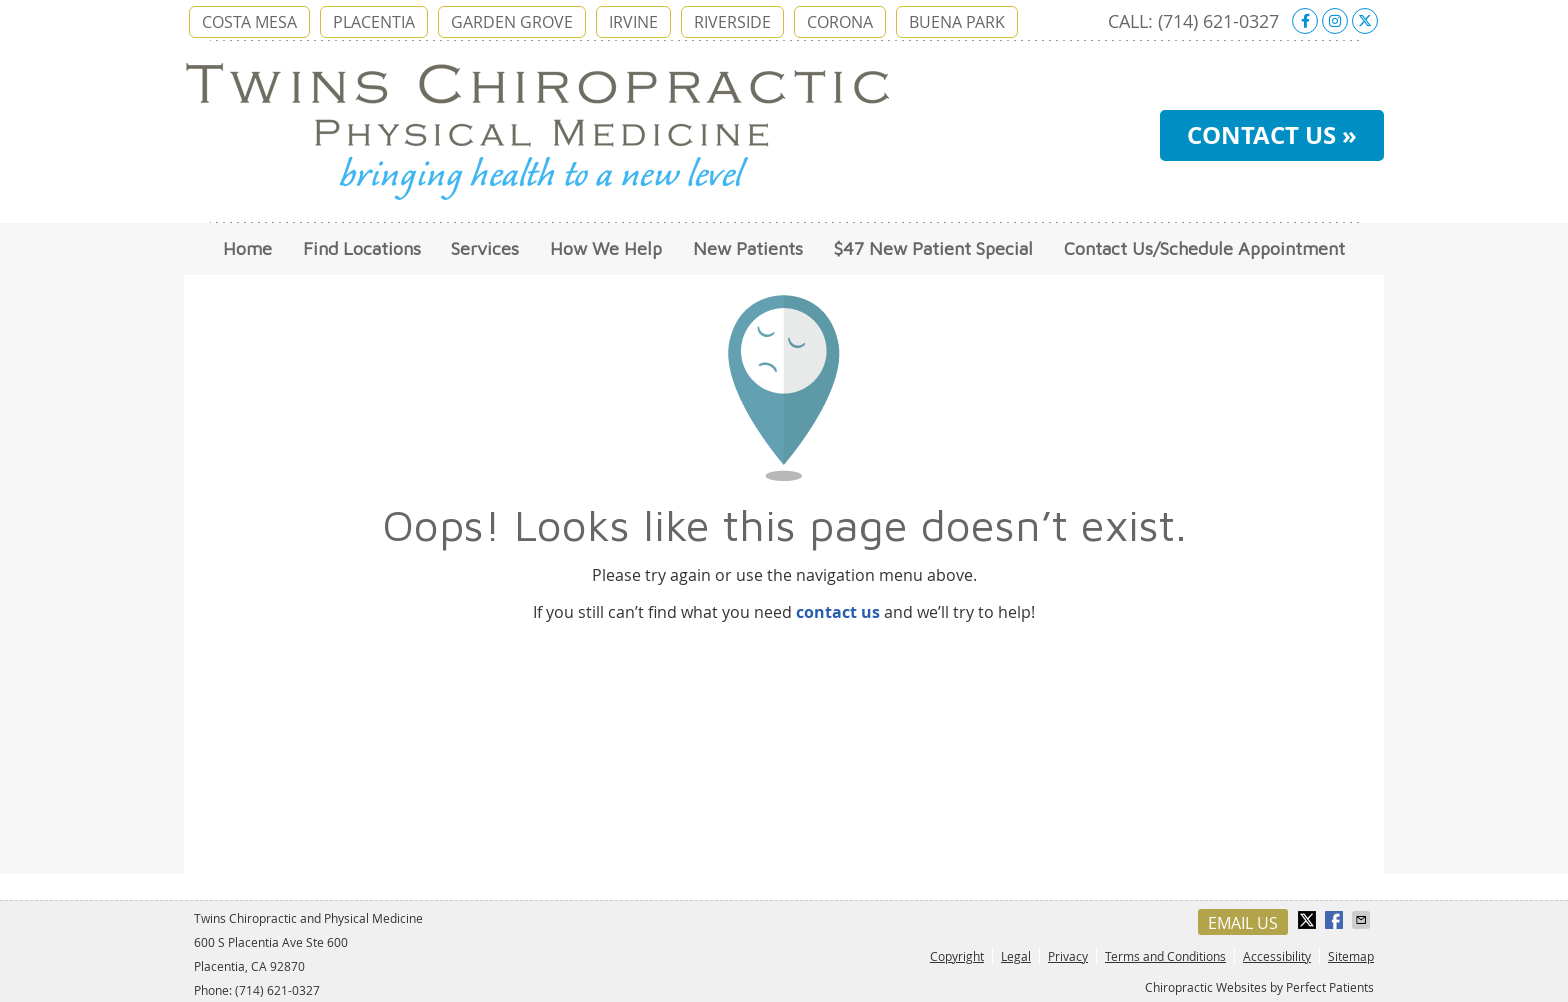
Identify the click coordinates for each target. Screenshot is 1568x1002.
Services (485, 248)
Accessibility (1277, 956)
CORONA (840, 22)
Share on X (1309, 920)
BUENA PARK (957, 22)
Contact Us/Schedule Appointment (1204, 248)
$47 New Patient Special (933, 248)
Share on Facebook (1336, 920)
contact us (838, 612)
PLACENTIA (374, 22)
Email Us (1243, 923)
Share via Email (1363, 920)
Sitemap (1351, 956)
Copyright (957, 956)
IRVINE (633, 22)
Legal (1016, 956)
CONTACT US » (1272, 135)
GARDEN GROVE (512, 22)
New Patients (748, 248)
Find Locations (362, 248)
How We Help (606, 248)
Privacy (1068, 956)
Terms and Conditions (1165, 956)
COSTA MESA (249, 22)
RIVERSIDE (732, 22)
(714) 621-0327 (1218, 21)
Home (247, 248)
